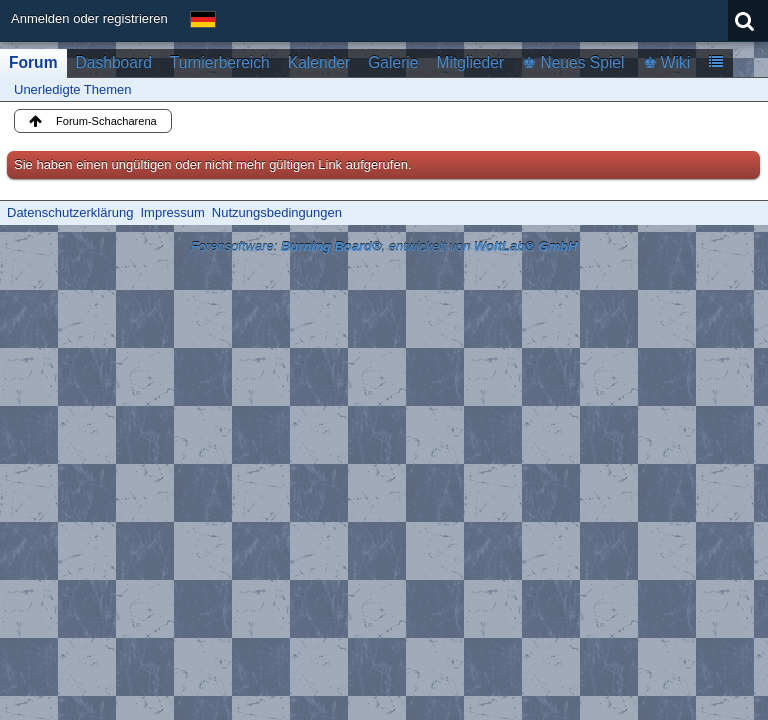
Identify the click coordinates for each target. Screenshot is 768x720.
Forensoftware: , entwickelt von (384, 246)
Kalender (319, 62)
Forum (33, 62)
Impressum (172, 212)
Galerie (393, 62)
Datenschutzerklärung (70, 212)
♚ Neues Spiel (573, 62)
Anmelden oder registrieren (89, 18)
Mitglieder (470, 62)
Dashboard (114, 62)
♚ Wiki (667, 62)
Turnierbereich (220, 62)
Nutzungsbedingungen (277, 212)
